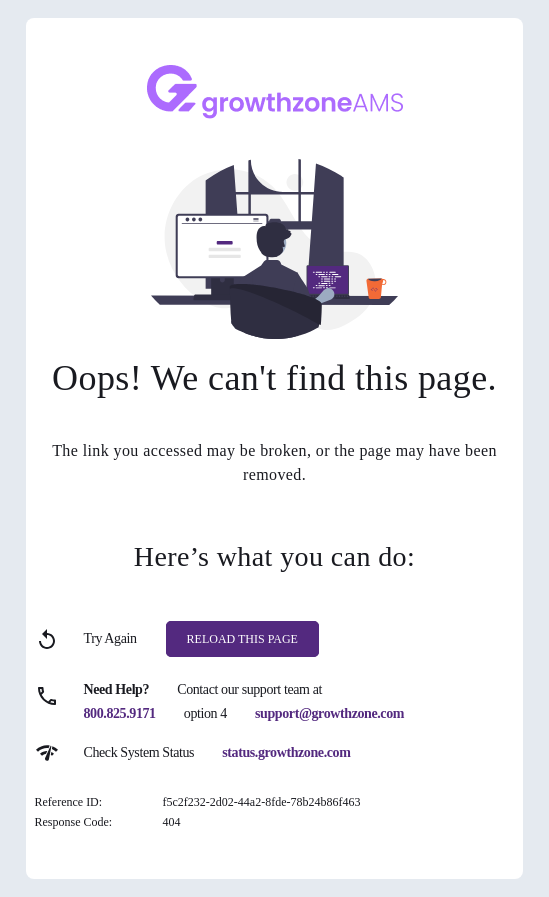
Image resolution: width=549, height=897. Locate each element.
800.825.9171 (120, 713)
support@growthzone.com (329, 713)
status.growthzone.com (286, 752)
